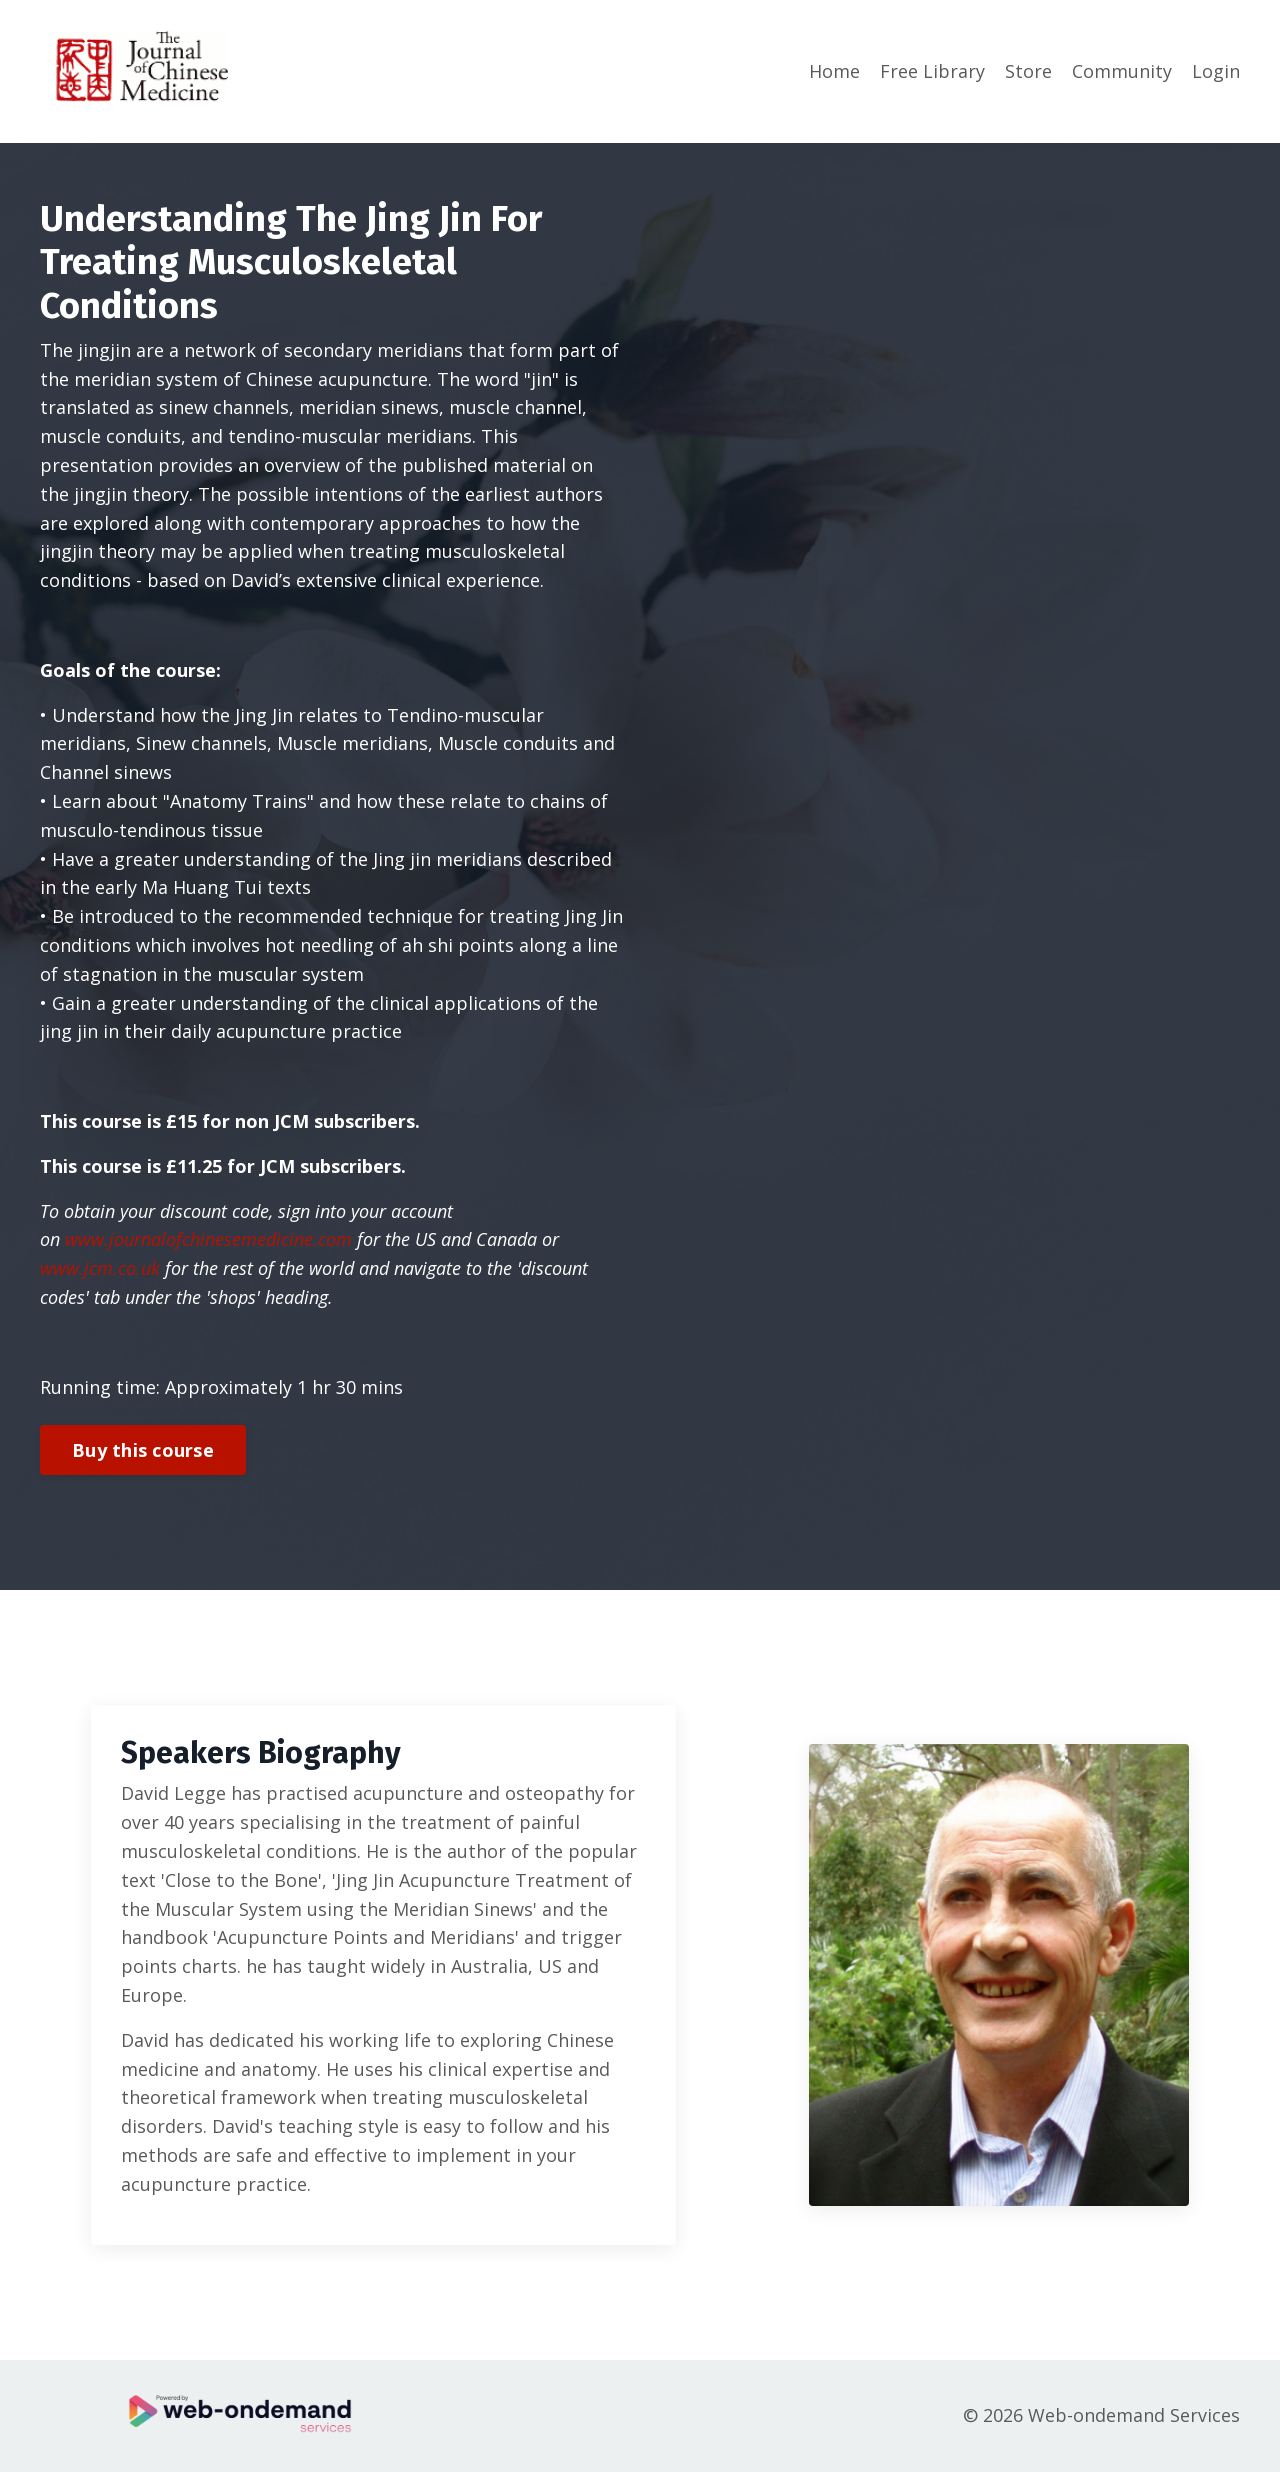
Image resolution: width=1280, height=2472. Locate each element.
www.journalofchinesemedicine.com (208, 1239)
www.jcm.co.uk (100, 1268)
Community (1122, 71)
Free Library (932, 71)
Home (834, 71)
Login (1216, 71)
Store (1028, 71)
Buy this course (143, 1450)
